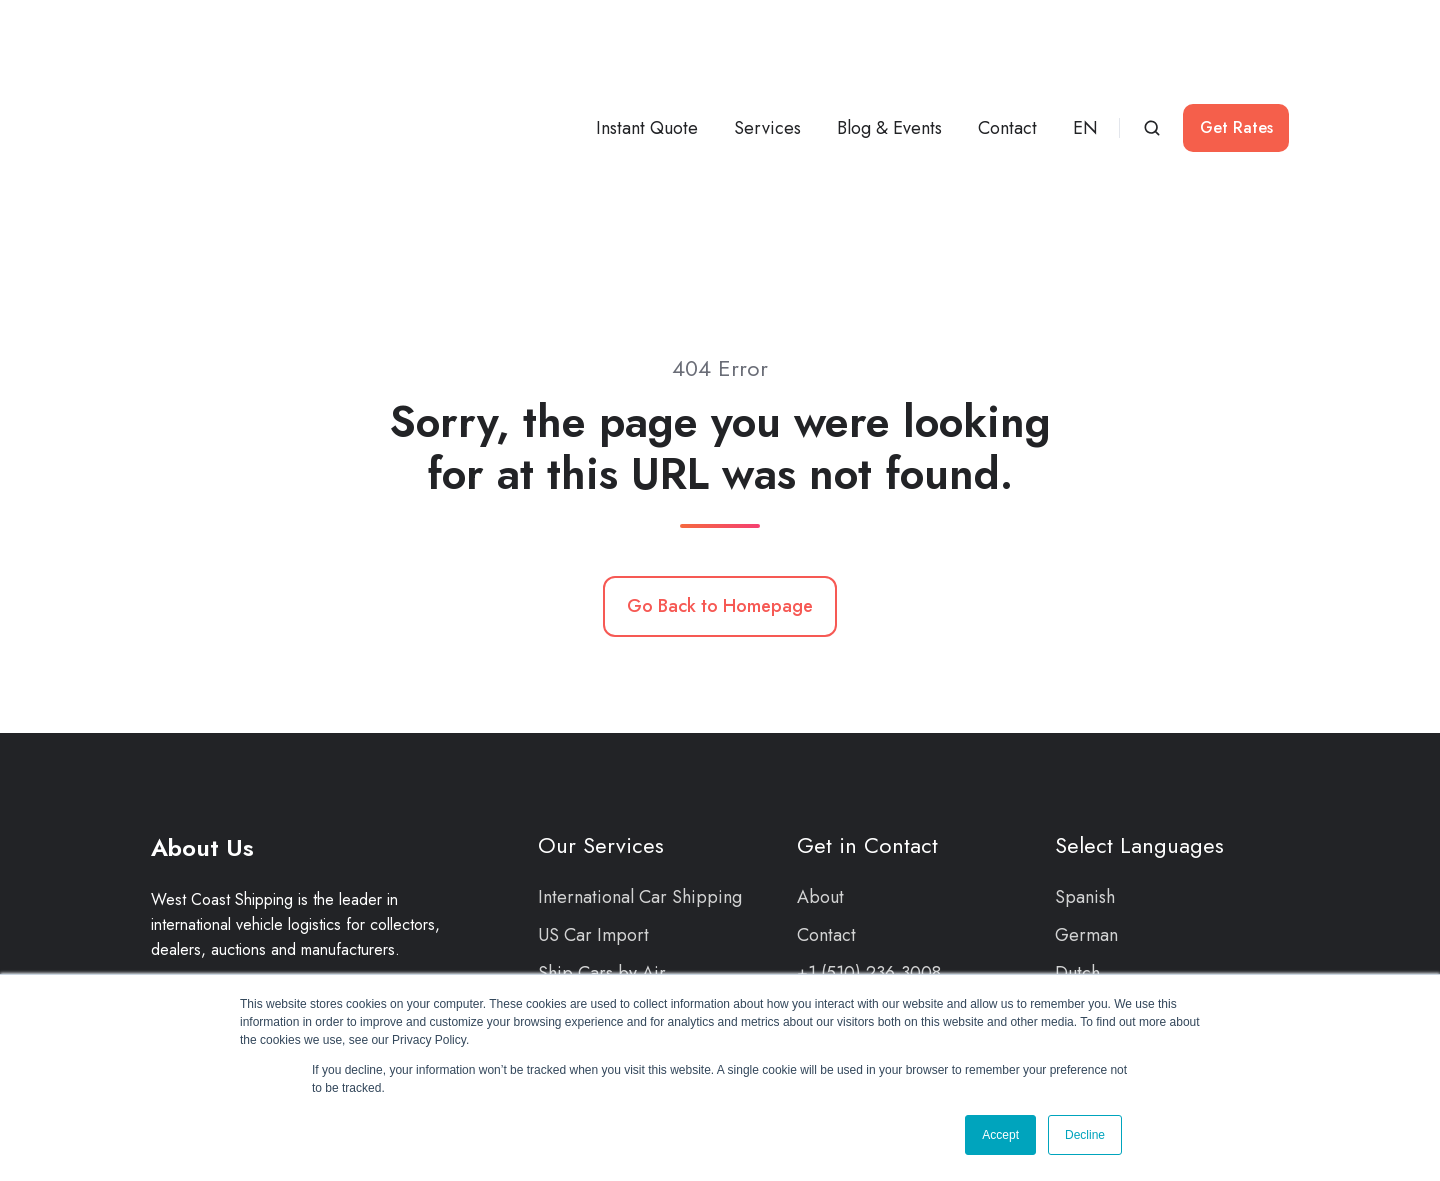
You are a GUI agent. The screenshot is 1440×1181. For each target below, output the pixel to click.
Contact (1007, 57)
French (1081, 869)
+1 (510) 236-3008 (869, 831)
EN (1085, 57)
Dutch (1077, 831)
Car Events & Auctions (623, 908)
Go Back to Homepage (720, 464)
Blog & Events (889, 57)
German (1086, 793)
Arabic (1081, 908)
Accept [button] (1000, 1135)
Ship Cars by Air (602, 831)
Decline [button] (1085, 1135)
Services (767, 57)
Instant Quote (647, 57)
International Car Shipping (640, 755)
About (820, 755)
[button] (1152, 57)
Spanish (1085, 755)
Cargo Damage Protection (639, 869)
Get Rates (1236, 56)
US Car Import (593, 793)
